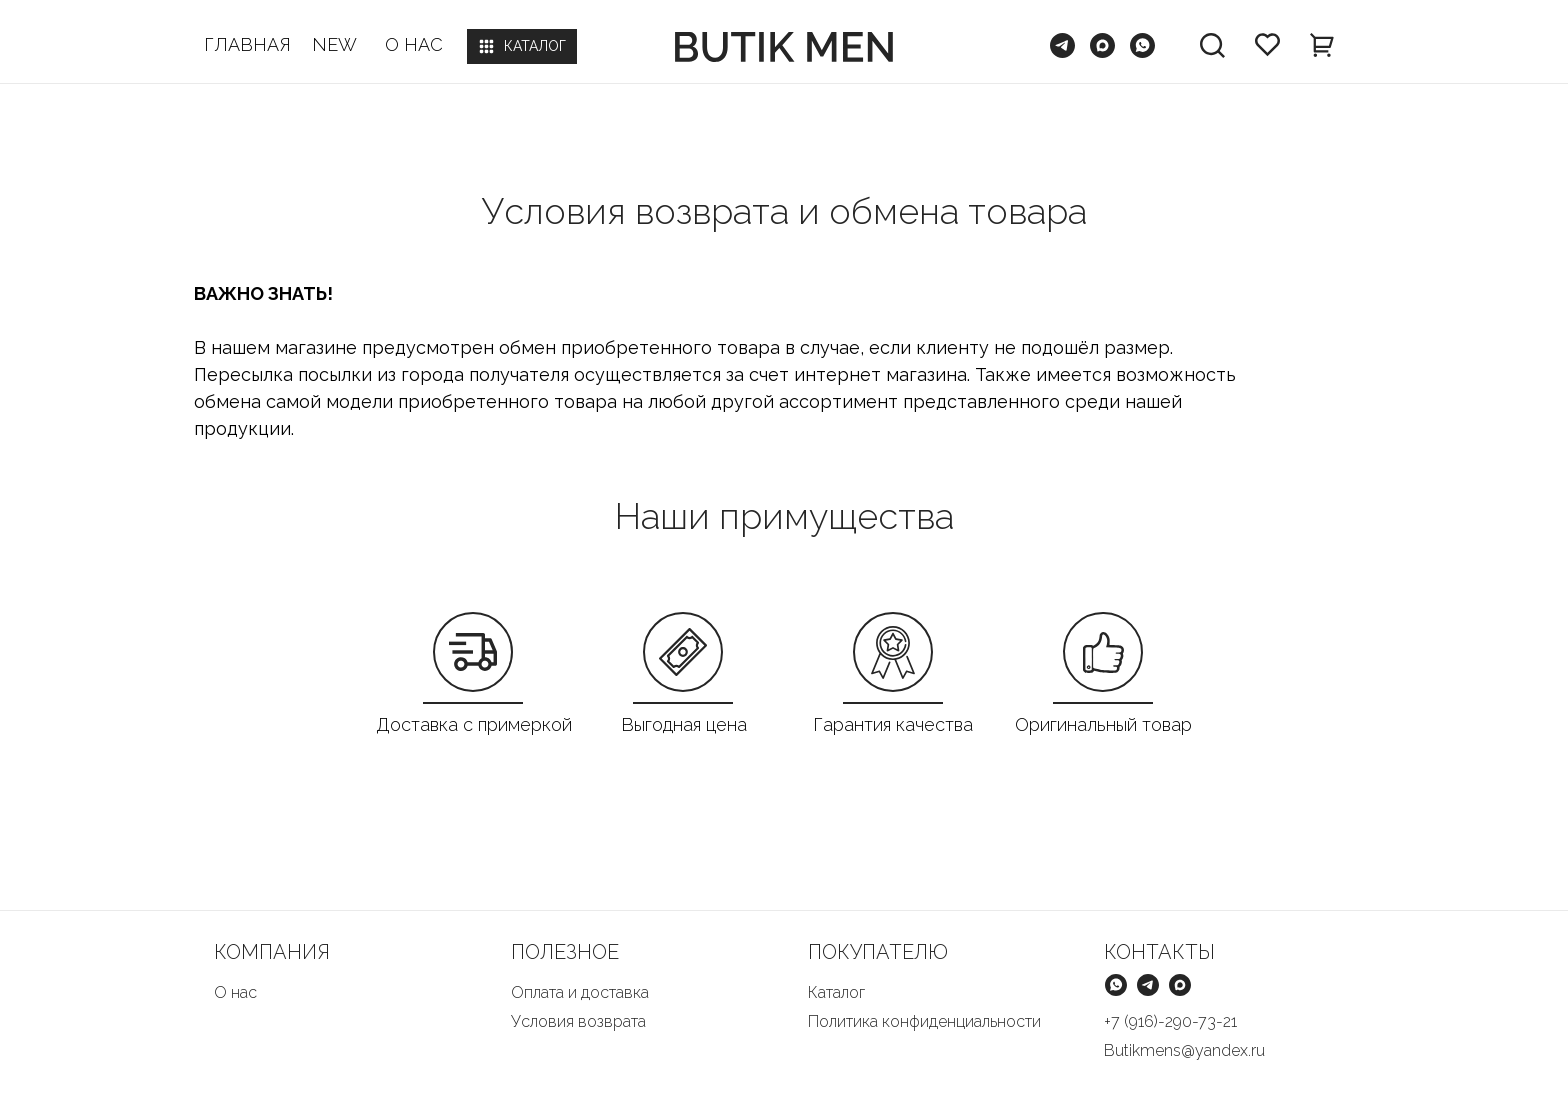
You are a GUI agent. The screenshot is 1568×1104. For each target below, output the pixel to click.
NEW (334, 44)
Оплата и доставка (580, 992)
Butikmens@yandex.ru (1184, 1050)
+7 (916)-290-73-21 (1170, 1021)
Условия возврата (578, 1021)
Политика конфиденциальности (924, 1021)
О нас (235, 992)
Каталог (836, 992)
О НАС (414, 44)
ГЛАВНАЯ (247, 44)
